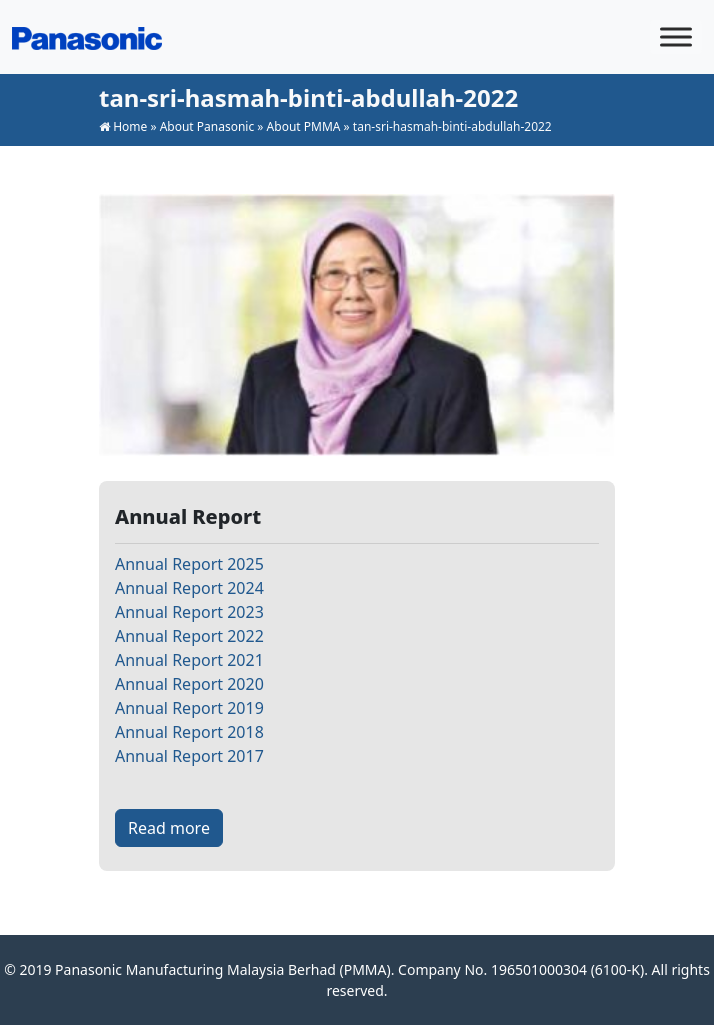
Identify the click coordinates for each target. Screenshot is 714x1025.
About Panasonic (207, 126)
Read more (169, 828)
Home (130, 126)
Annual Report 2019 (189, 708)
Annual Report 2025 (189, 564)
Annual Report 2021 (189, 660)
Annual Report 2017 (189, 756)
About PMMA (304, 126)
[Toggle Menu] (676, 36)
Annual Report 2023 (189, 612)
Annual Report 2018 (189, 732)
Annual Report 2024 (189, 588)
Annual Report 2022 (189, 636)
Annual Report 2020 (189, 684)
